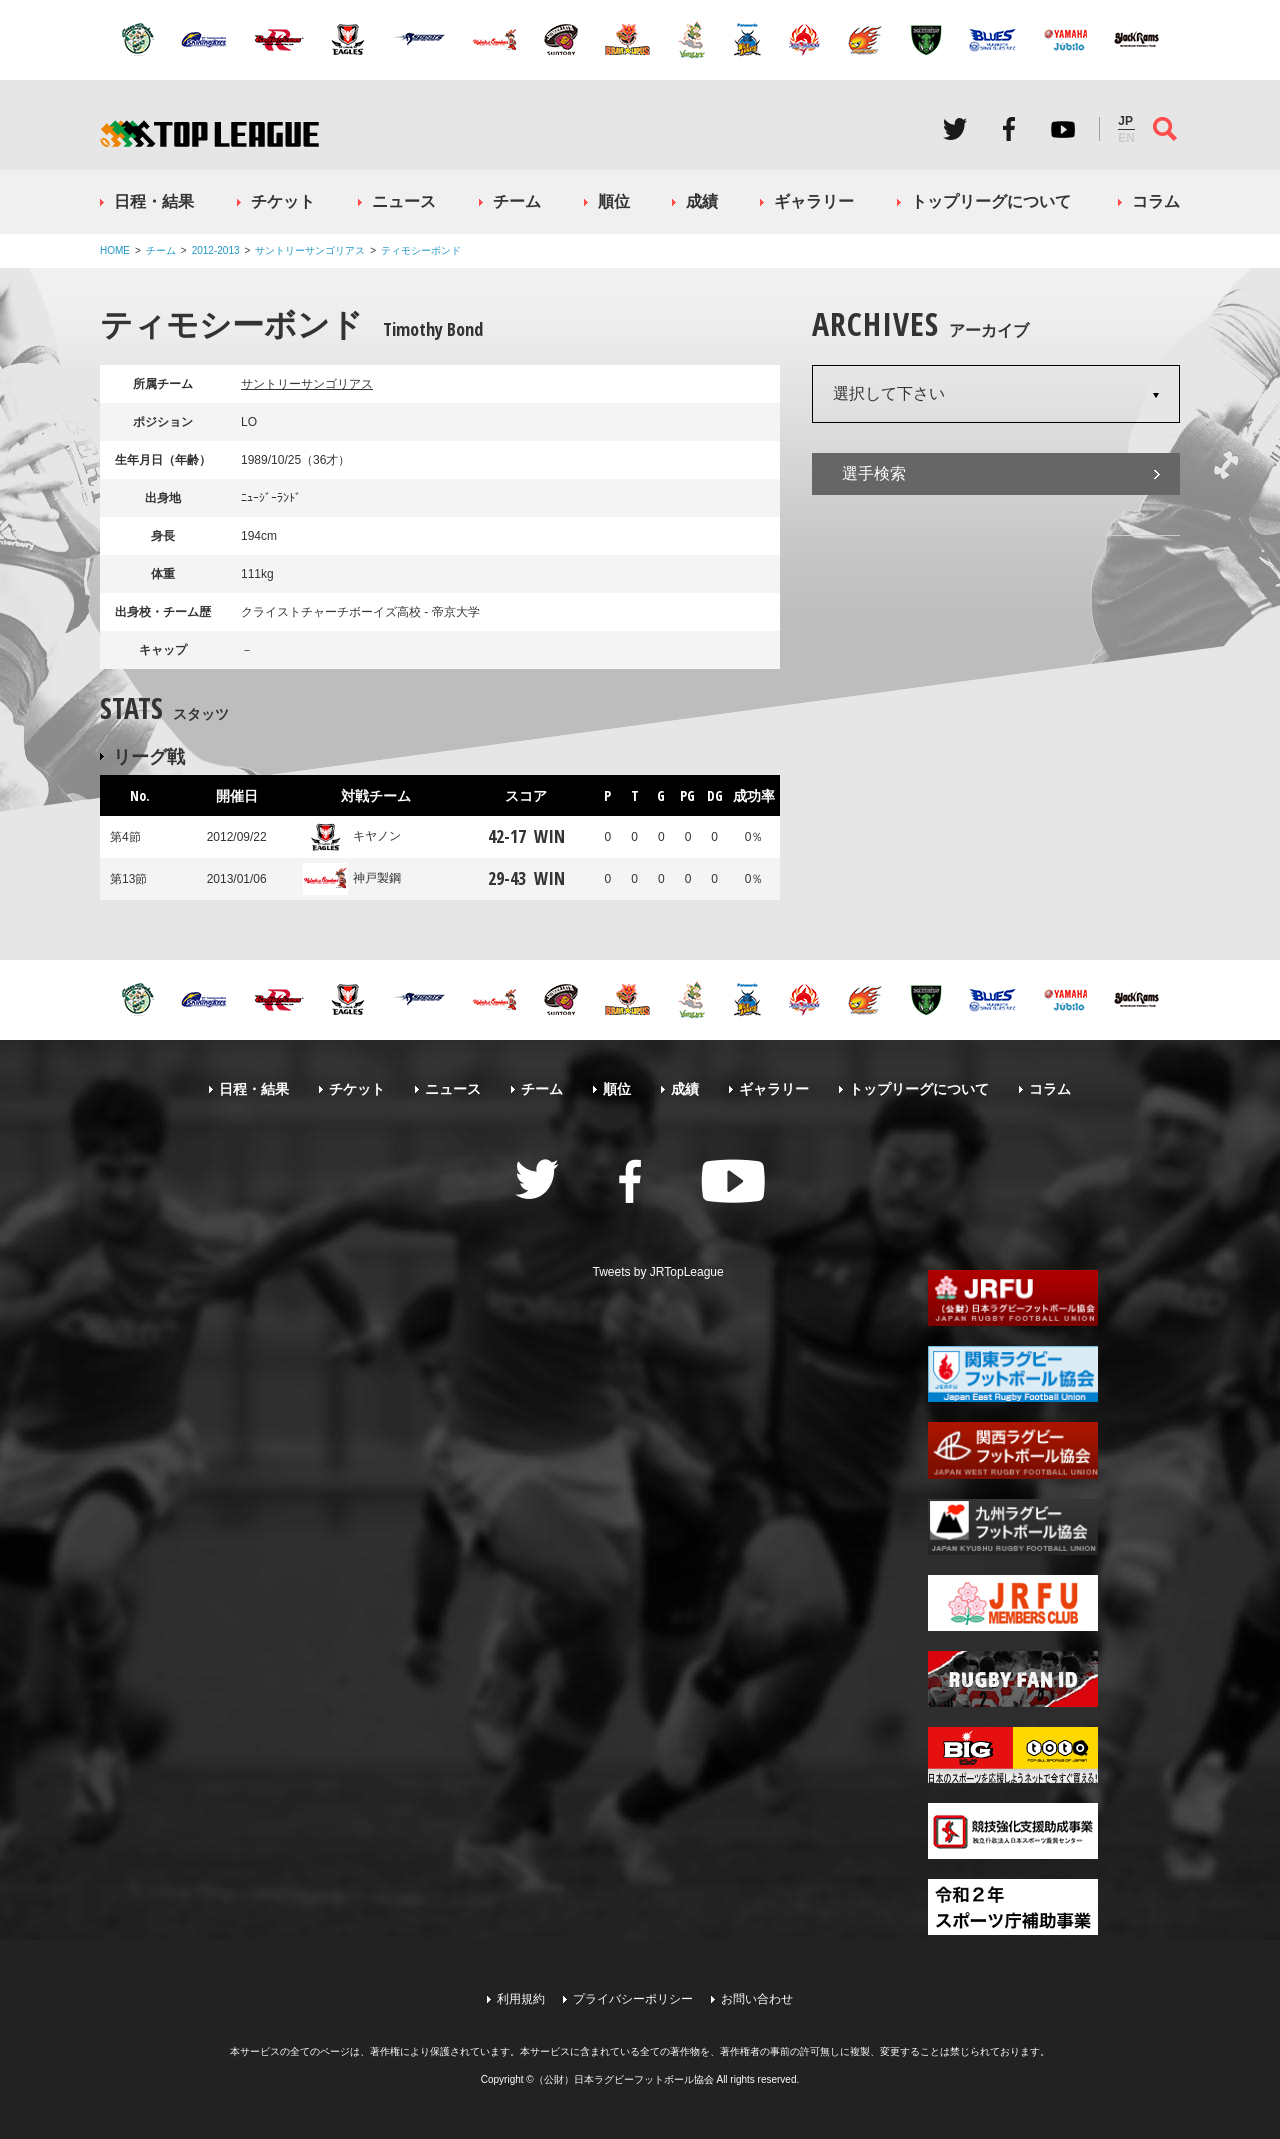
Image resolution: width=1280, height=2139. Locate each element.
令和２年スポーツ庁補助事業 (1013, 1907)
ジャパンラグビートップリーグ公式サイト (209, 133)
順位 (614, 201)
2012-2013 (216, 250)
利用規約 (521, 1999)
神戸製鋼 (352, 878)
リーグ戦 (149, 756)
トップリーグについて (991, 201)
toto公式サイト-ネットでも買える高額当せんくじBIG (1013, 1755)
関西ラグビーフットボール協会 (1013, 1450)
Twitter (955, 129)
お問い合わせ (757, 1999)
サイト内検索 (1165, 129)
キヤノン (352, 836)
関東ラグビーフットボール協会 (1013, 1374)
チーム (517, 201)
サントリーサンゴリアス (310, 250)
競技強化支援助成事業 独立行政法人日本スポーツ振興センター (1013, 1831)
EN (1126, 138)
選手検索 (874, 473)
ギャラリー (814, 201)
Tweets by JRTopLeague (658, 1272)
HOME (115, 250)
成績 (702, 201)
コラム (1156, 201)
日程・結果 (154, 201)
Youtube (1063, 129)
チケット (283, 201)
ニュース (404, 201)
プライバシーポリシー (633, 1999)
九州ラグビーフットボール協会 (1013, 1527)
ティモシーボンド (421, 250)
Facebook (1009, 129)
